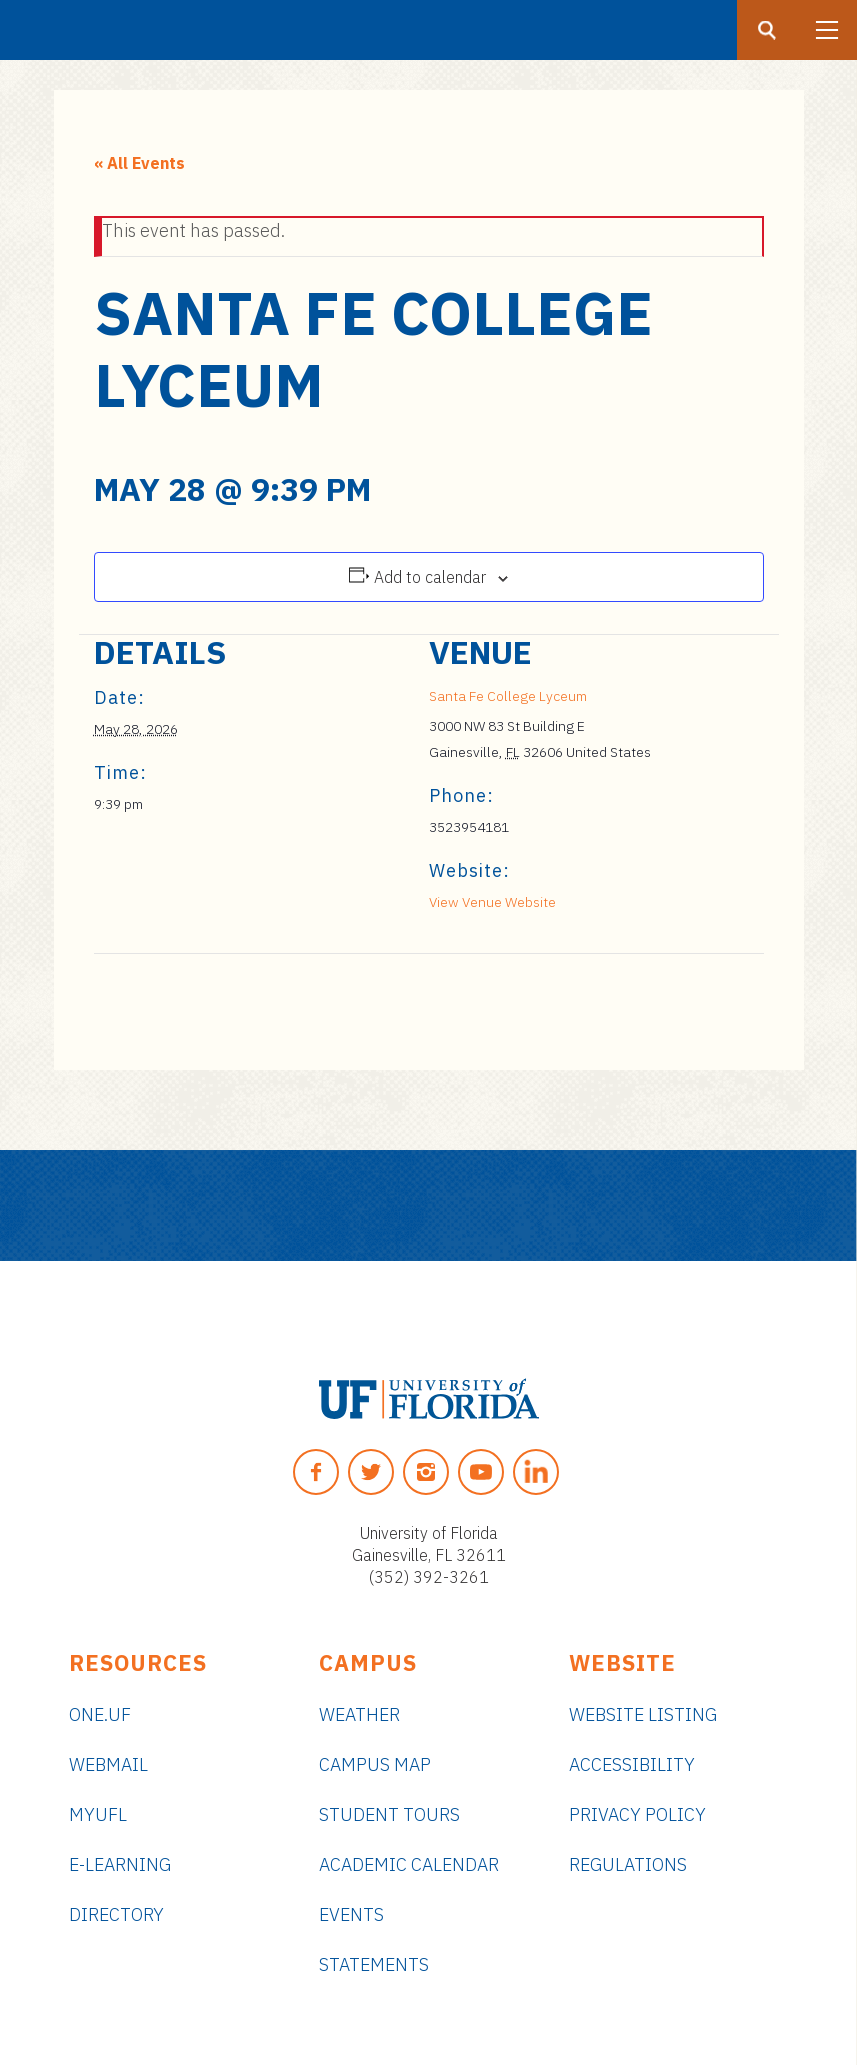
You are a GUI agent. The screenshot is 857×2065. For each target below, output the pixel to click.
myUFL (98, 1814)
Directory (116, 1914)
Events (351, 1914)
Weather (359, 1714)
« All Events (139, 163)
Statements (374, 1964)
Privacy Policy (637, 1814)
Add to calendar (430, 577)
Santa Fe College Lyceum (508, 696)
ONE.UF (100, 1714)
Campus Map (375, 1764)
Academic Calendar (409, 1864)
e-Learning (120, 1864)
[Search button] (767, 30)
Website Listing (643, 1714)
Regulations (628, 1864)
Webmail (108, 1764)
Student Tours (389, 1814)
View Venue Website (492, 902)
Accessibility (632, 1764)
